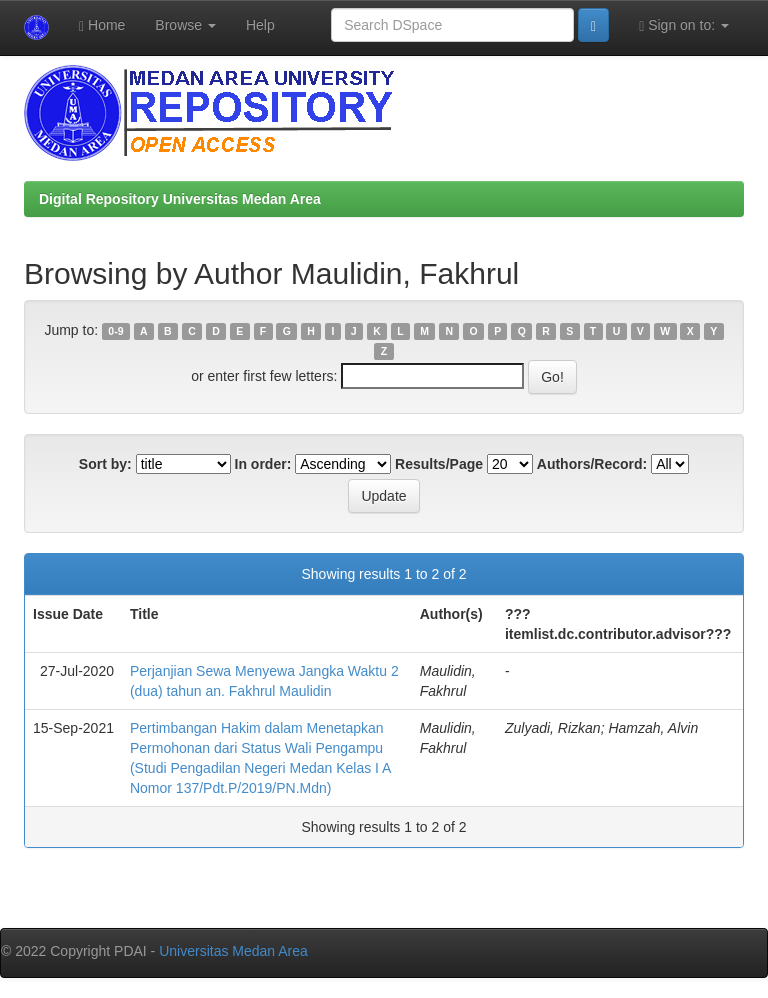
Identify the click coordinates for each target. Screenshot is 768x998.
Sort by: (105, 464)
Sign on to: (684, 25)
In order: (263, 464)
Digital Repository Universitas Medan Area (180, 199)
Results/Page (439, 464)
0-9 (115, 331)
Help (260, 25)
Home (102, 25)
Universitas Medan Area (233, 951)
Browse (185, 25)
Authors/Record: (592, 464)
